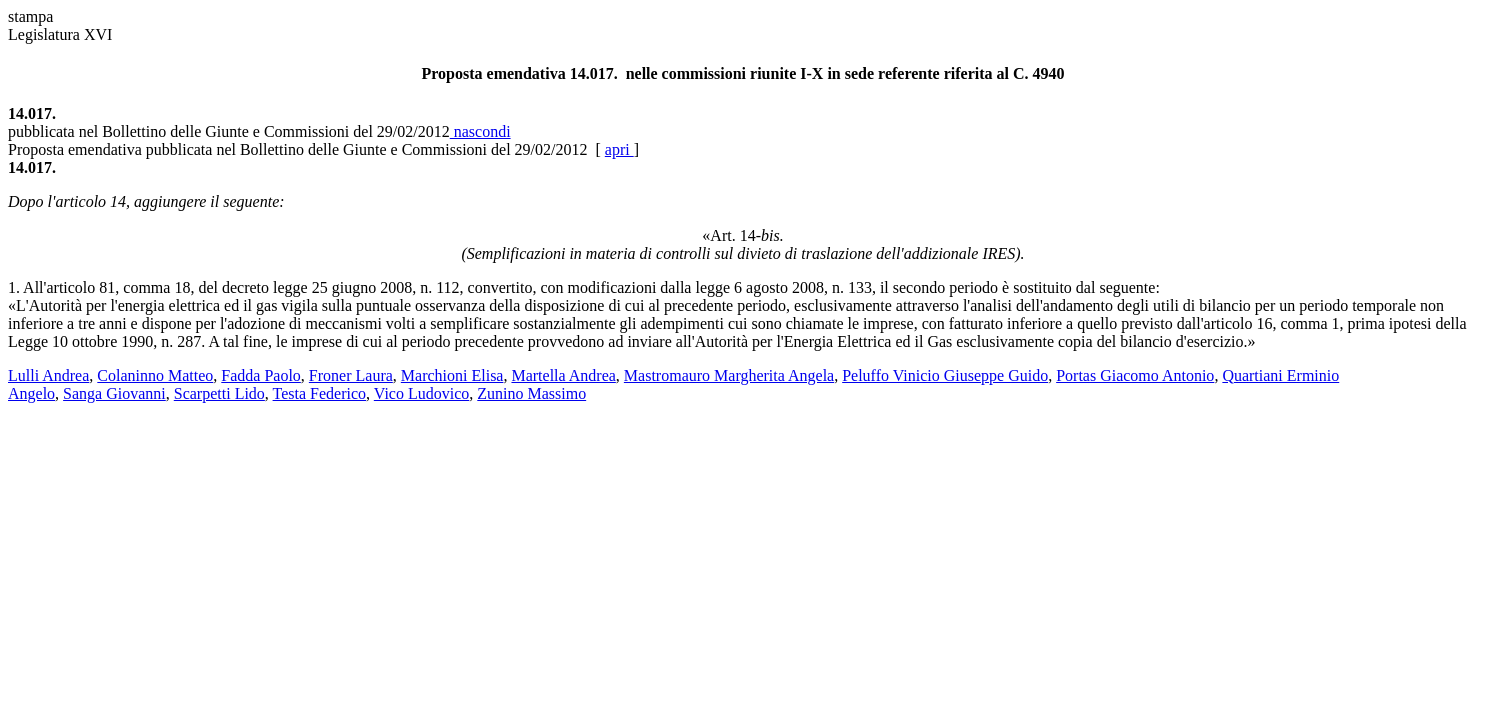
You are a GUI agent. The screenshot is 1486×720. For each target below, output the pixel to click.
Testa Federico (320, 393)
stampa (30, 16)
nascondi (480, 131)
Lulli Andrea (48, 375)
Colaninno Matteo (155, 375)
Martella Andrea (563, 375)
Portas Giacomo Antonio (1135, 375)
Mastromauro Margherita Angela (729, 375)
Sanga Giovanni (114, 393)
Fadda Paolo (261, 375)
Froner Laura (351, 375)
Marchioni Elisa (452, 375)
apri (619, 149)
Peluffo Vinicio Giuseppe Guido (945, 375)
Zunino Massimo (531, 393)
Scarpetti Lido (219, 393)
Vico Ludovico (421, 393)
